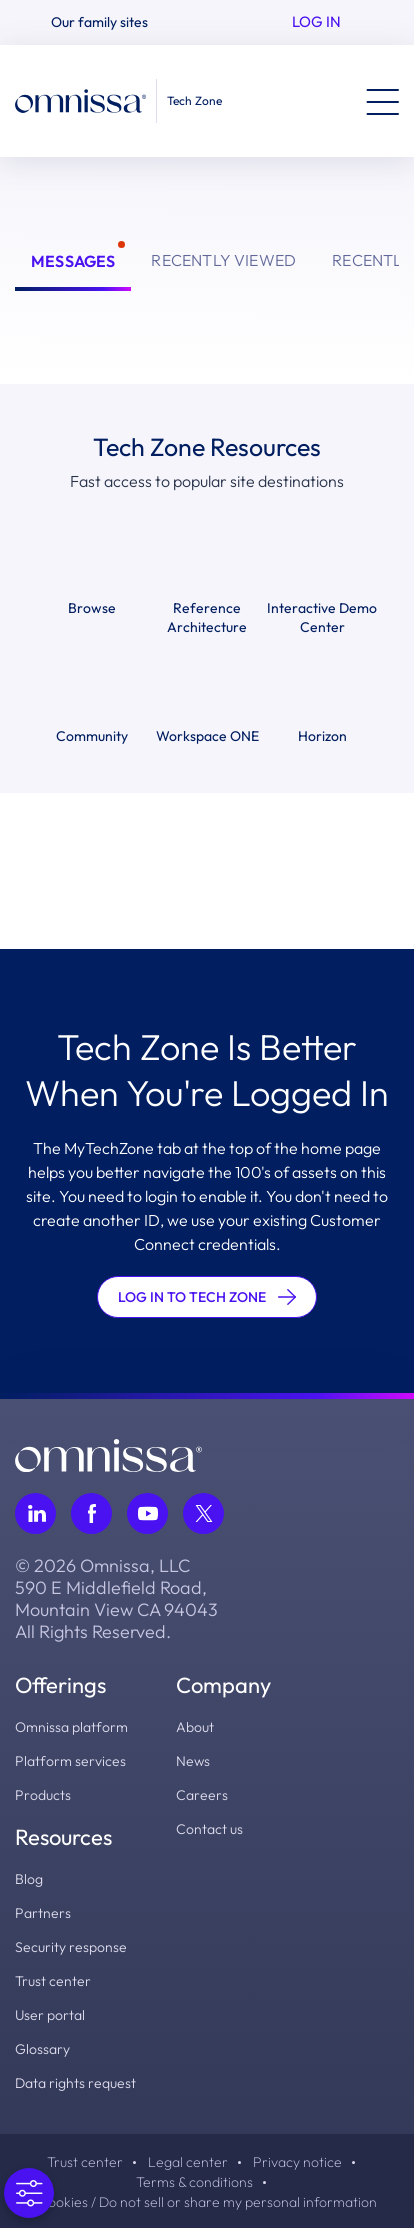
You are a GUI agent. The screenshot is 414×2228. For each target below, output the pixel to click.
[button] (108, 22)
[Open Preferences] (29, 2193)
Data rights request (75, 2083)
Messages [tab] (73, 261)
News (193, 1761)
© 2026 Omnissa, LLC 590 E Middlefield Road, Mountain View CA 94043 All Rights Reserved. (116, 1599)
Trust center (53, 1981)
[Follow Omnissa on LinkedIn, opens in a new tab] (35, 1513)
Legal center (188, 2162)
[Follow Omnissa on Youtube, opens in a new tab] (147, 1513)
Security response (71, 1947)
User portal (50, 2015)
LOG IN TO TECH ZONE (207, 1297)
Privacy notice (297, 2162)
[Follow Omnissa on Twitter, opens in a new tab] (203, 1513)
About (195, 1727)
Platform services (70, 1761)
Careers (202, 1795)
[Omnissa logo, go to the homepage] (108, 1453)
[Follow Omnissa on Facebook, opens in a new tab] (91, 1513)
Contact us (209, 1829)
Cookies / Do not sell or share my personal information (207, 2202)
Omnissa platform (71, 1727)
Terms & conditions (194, 2182)
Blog (29, 1879)
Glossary (42, 2049)
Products (43, 1795)
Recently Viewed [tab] (223, 260)
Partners (43, 1913)
